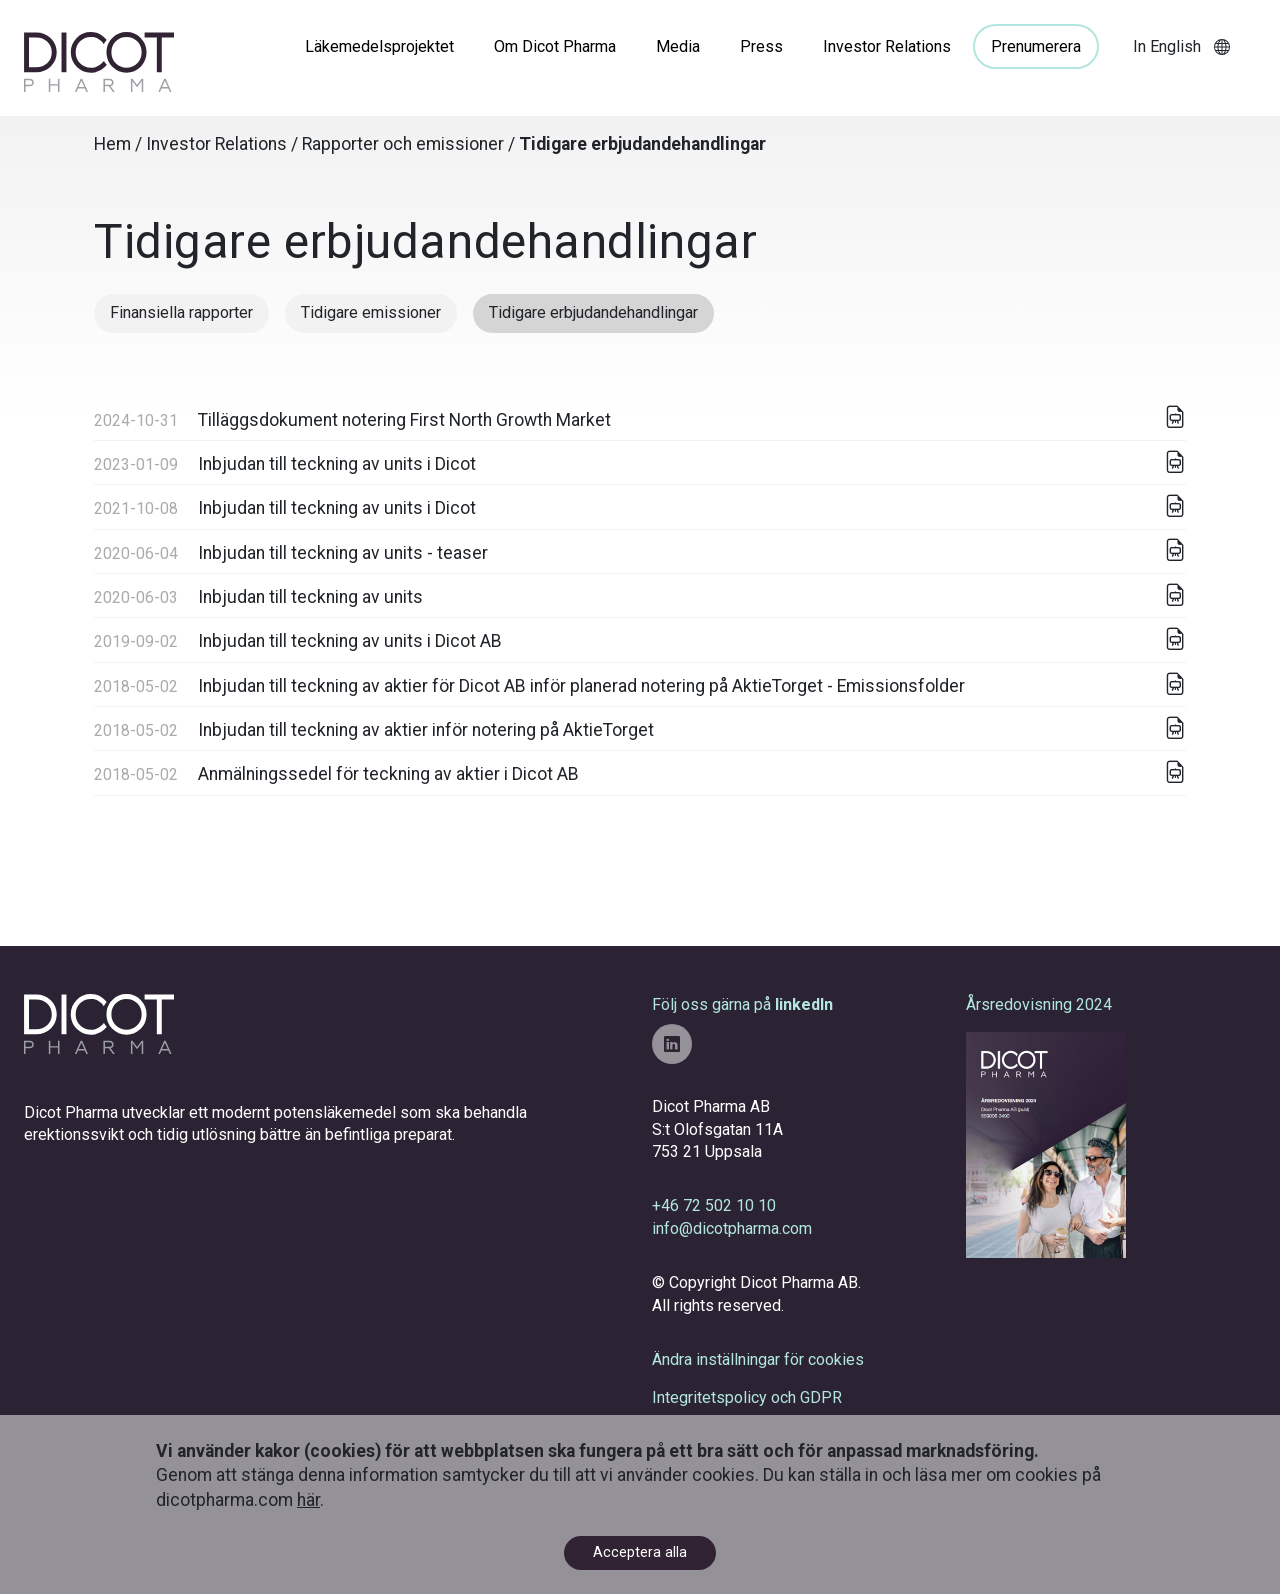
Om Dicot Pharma (555, 46)
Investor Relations (887, 46)
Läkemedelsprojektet (379, 46)
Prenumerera (1036, 46)
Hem (112, 144)
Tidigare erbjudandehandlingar (593, 312)
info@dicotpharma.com (732, 1228)
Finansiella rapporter (181, 312)
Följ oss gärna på (742, 1029)
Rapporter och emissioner (403, 144)
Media (678, 46)
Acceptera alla (640, 1552)
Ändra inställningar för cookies (758, 1359)
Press (761, 46)
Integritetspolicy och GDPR (747, 1397)
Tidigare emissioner (371, 312)
